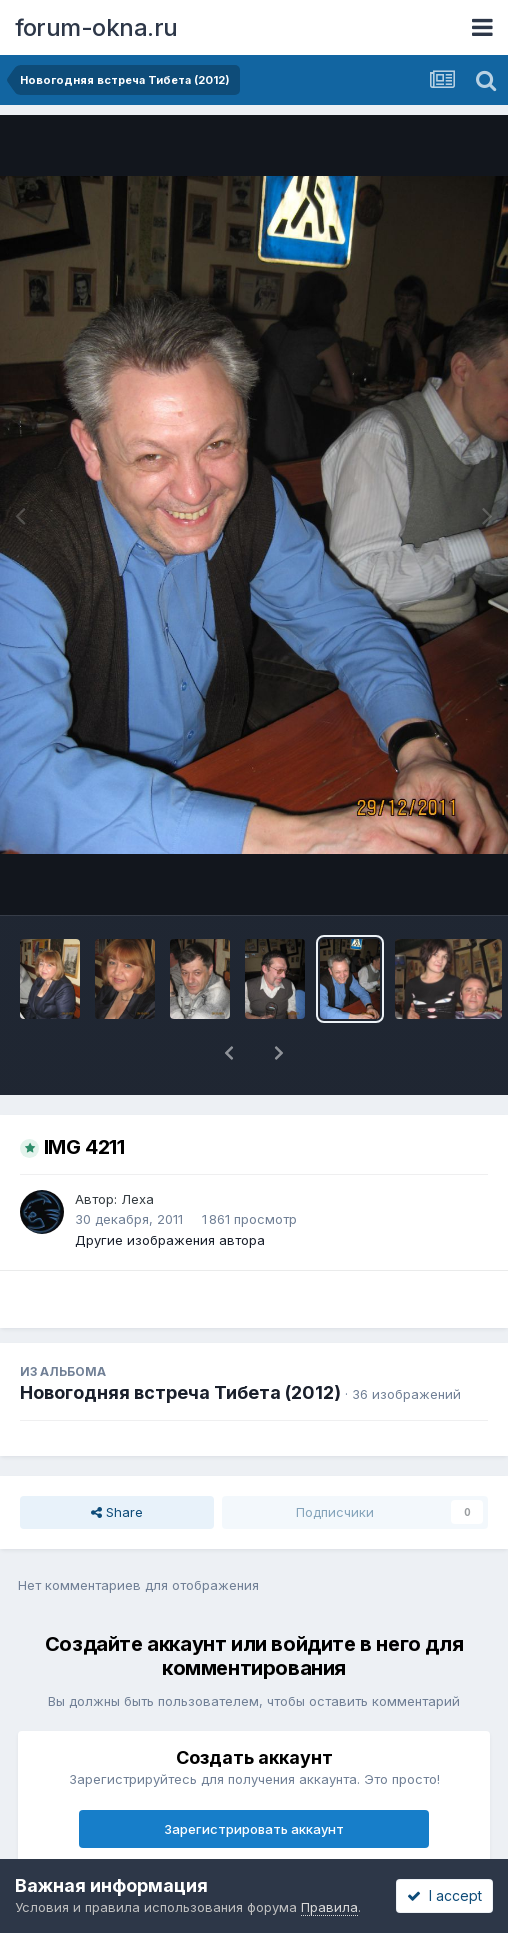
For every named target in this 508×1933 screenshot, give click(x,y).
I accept (444, 1895)
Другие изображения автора (170, 1240)
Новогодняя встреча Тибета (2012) (180, 1392)
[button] (229, 1053)
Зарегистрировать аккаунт (254, 1829)
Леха (137, 1199)
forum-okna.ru (96, 27)
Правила (329, 1907)
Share (117, 1512)
